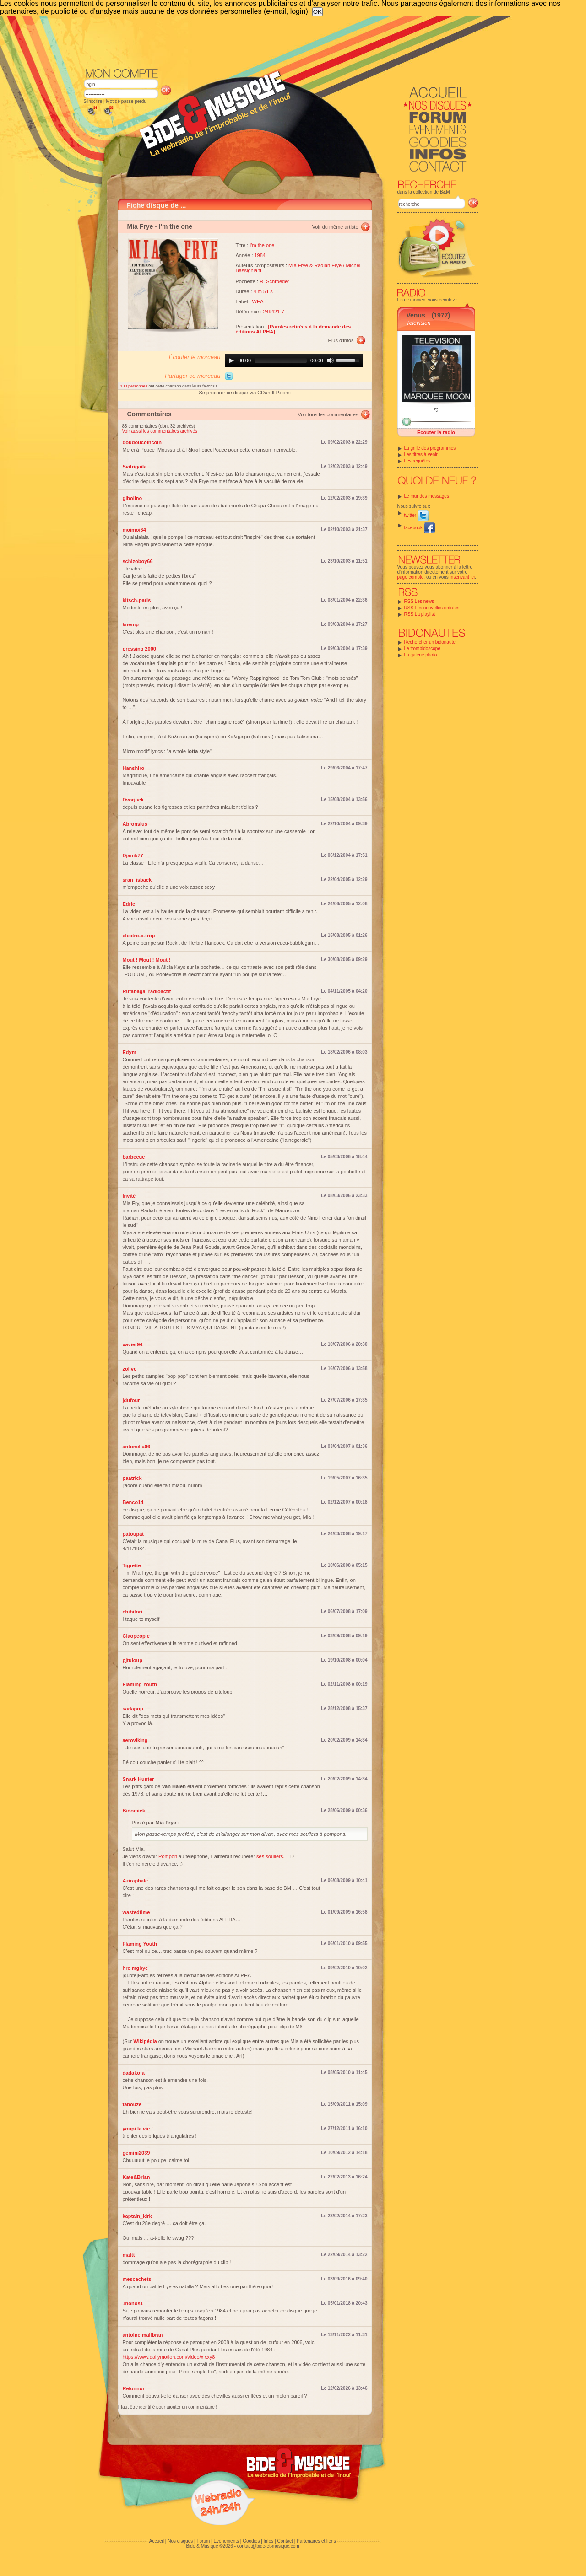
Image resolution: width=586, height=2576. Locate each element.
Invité (129, 1196)
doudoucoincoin (142, 442)
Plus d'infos (341, 340)
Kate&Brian (136, 2177)
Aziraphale (135, 1880)
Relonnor (134, 2388)
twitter (416, 515)
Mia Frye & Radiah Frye (315, 265)
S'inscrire (93, 101)
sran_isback (137, 879)
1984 (260, 255)
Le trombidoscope (422, 648)
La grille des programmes (430, 448)
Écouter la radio (436, 432)
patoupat (133, 1534)
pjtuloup (132, 1660)
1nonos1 (133, 2303)
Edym (129, 1052)
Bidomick (134, 1810)
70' (436, 410)
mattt (129, 2255)
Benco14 (133, 1502)
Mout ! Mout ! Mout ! (147, 960)
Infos (269, 2541)
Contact (285, 2541)
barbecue (134, 1157)
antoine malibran (143, 2335)
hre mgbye (135, 1968)
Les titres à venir (421, 454)
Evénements (226, 2541)
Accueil (156, 2541)
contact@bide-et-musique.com (268, 2546)
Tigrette (132, 1565)
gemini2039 (136, 2153)
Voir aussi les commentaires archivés (160, 431)
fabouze (132, 2104)
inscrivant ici (462, 577)
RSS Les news (419, 601)
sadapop (133, 1708)
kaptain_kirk (137, 2216)
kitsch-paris (137, 600)
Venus (416, 315)
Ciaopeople (136, 1636)
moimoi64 (134, 529)
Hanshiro (134, 768)
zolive (130, 1368)
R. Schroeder (274, 281)
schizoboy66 (138, 561)
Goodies (251, 2541)
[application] (294, 360)
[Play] (231, 360)
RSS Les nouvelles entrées (432, 607)
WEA (258, 301)
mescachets (137, 2279)
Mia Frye (140, 226)
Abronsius (135, 824)
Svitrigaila (135, 466)
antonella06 (137, 1446)
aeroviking (135, 1740)
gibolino (132, 498)
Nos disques (180, 2541)
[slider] (281, 360)
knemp (131, 624)
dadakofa (134, 2073)
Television (419, 323)
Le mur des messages (426, 496)
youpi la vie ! (138, 2128)
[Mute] (330, 360)
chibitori (132, 1611)
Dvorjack (133, 799)
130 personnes (134, 386)
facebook (419, 527)
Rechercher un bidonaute (430, 642)
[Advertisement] (281, 41)
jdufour (131, 1400)
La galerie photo (420, 654)
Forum (203, 2541)
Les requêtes (417, 460)
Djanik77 (133, 855)
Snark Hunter (138, 1779)
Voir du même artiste (335, 227)
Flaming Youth (140, 1684)
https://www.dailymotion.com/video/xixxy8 (169, 2357)
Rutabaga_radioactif (147, 991)
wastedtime (136, 1912)
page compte (410, 577)
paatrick (132, 1478)
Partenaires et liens (316, 2541)
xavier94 (133, 1344)
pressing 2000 (139, 648)
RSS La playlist (419, 614)
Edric (129, 904)
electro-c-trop (139, 935)
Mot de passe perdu (126, 101)
